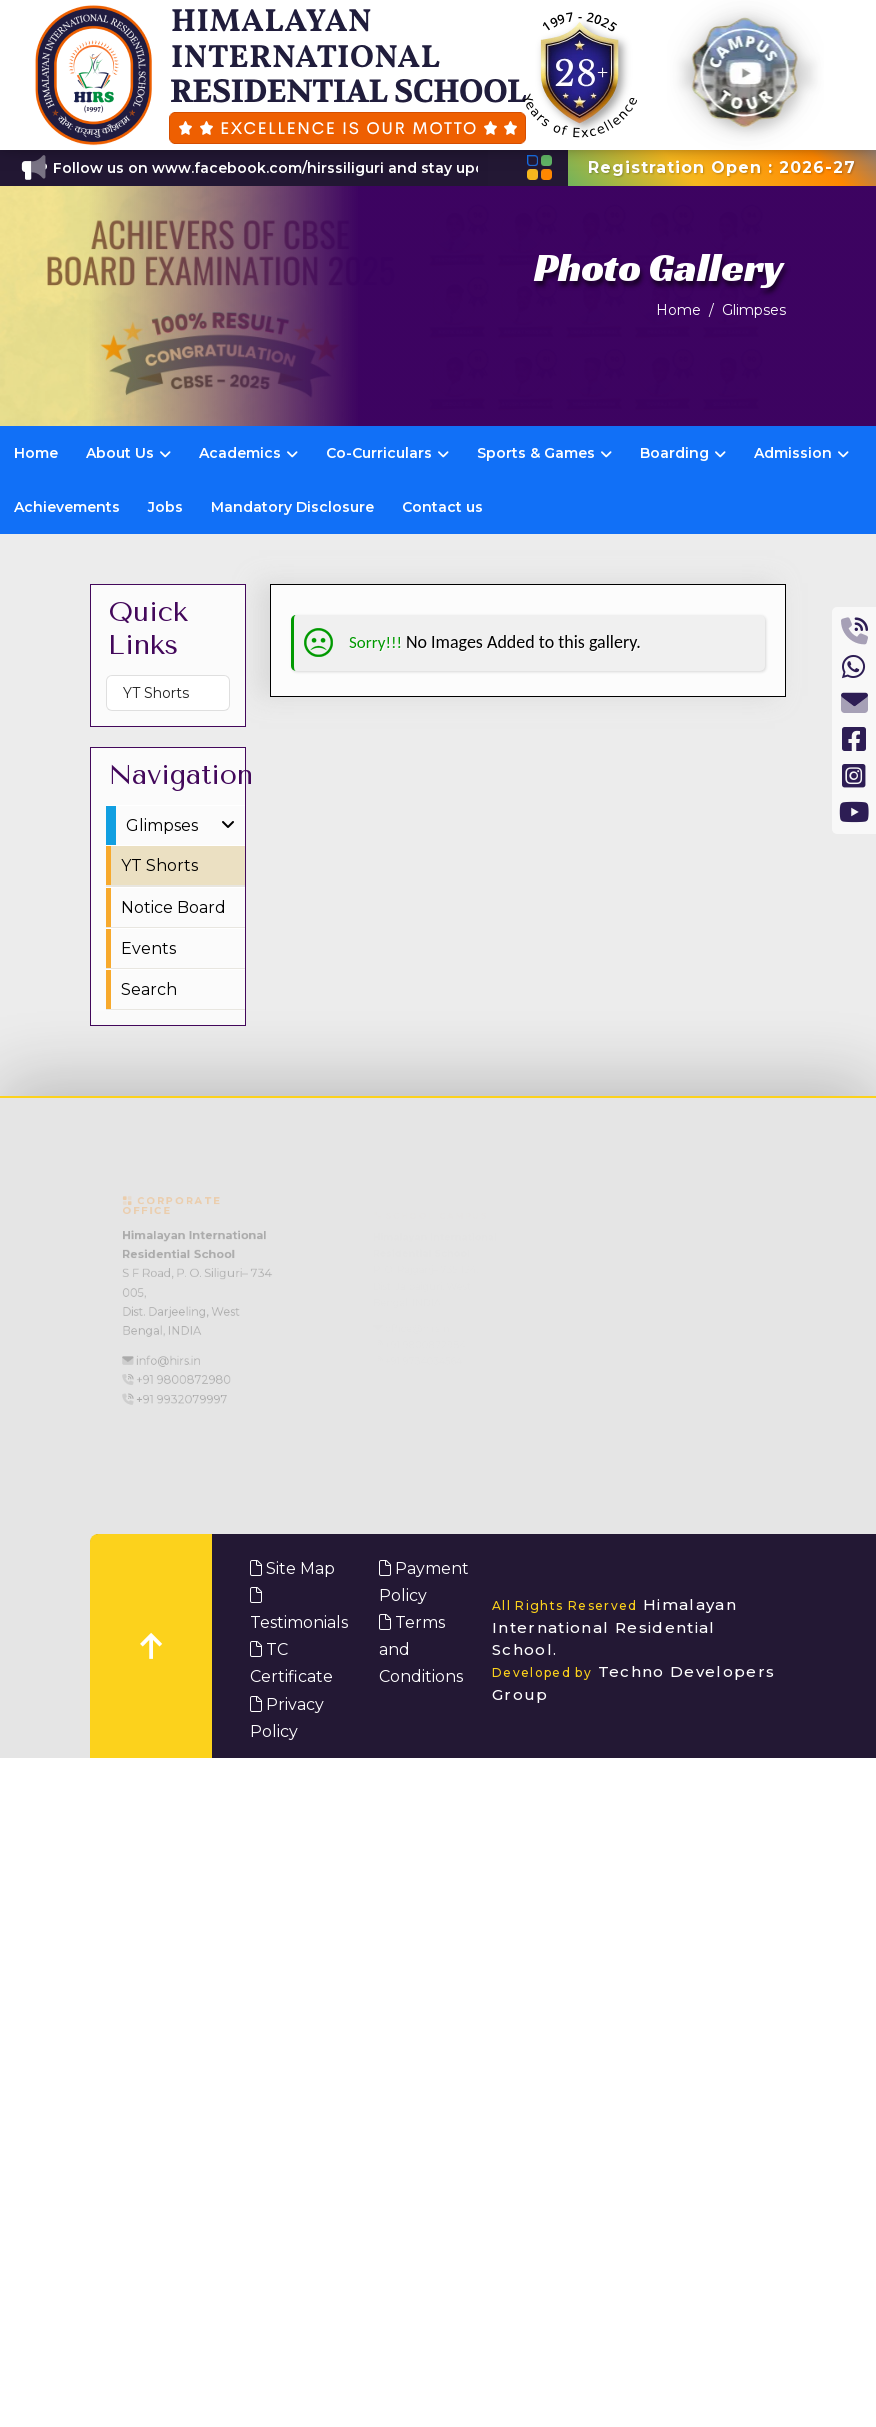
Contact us (442, 507)
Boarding (683, 453)
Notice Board (173, 907)
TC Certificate (291, 1663)
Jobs (165, 507)
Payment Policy (424, 1582)
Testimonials (299, 1609)
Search (149, 989)
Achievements (67, 507)
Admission (801, 453)
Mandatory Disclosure (292, 507)
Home (678, 310)
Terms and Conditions (421, 1649)
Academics (248, 453)
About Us (128, 453)
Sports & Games (544, 453)
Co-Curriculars (387, 453)
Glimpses (754, 310)
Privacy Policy (287, 1718)
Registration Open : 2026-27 (722, 167)
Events (148, 948)
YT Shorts (156, 693)
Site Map (292, 1568)
